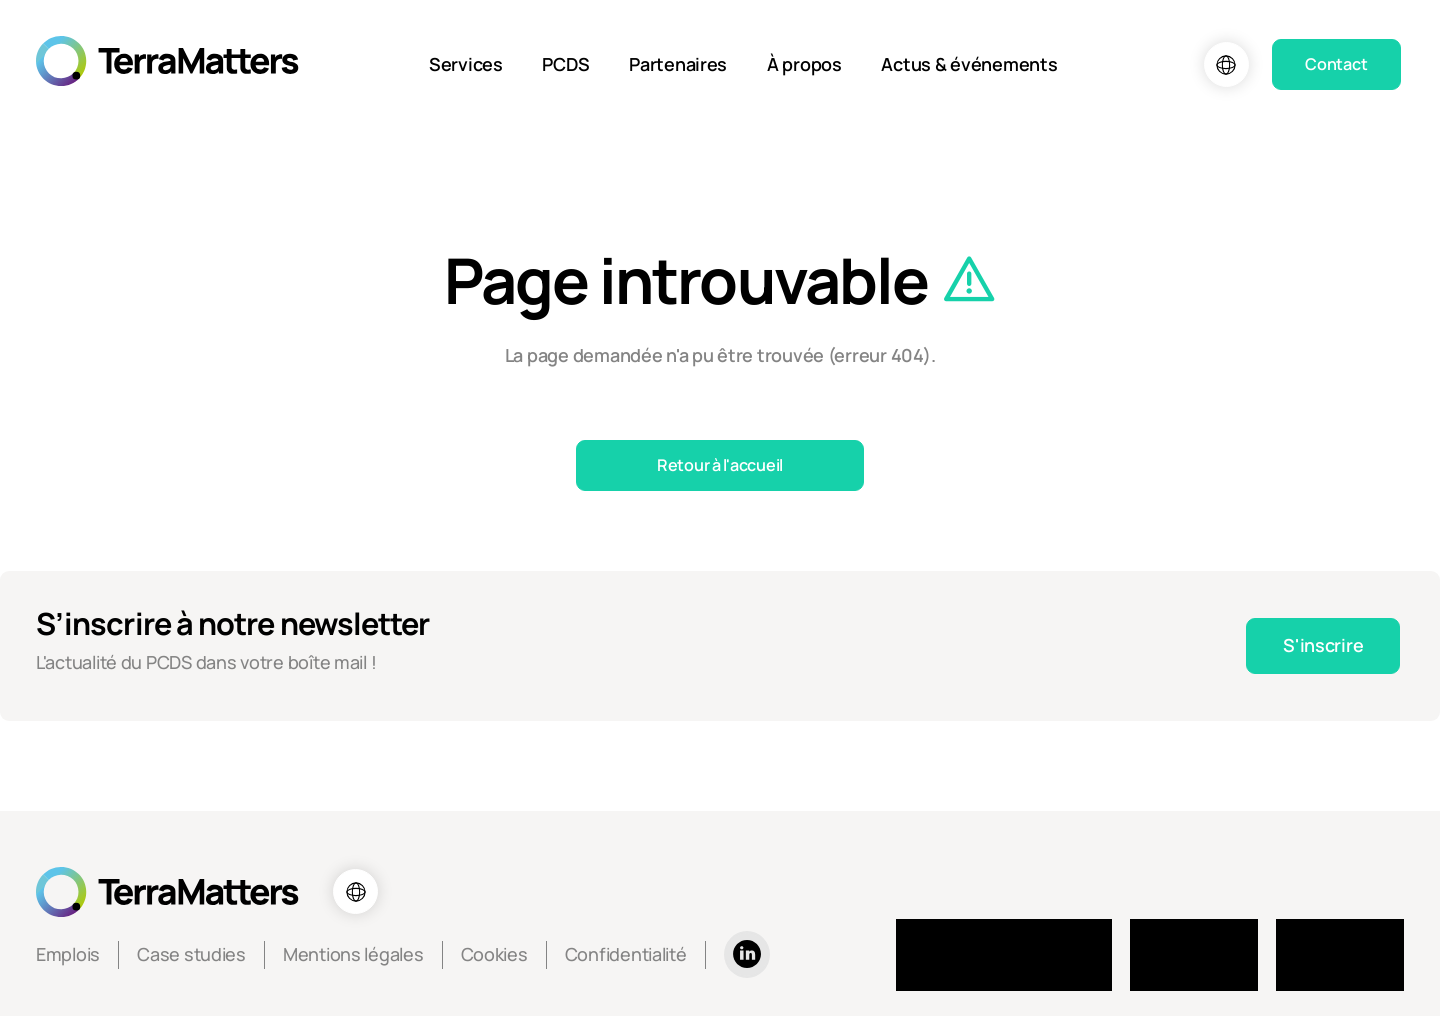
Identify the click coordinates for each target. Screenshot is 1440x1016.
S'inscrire (1323, 645)
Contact (1336, 64)
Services (466, 64)
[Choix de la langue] (1226, 64)
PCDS (565, 64)
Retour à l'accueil (720, 465)
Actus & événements (969, 64)
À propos (804, 64)
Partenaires (678, 64)
